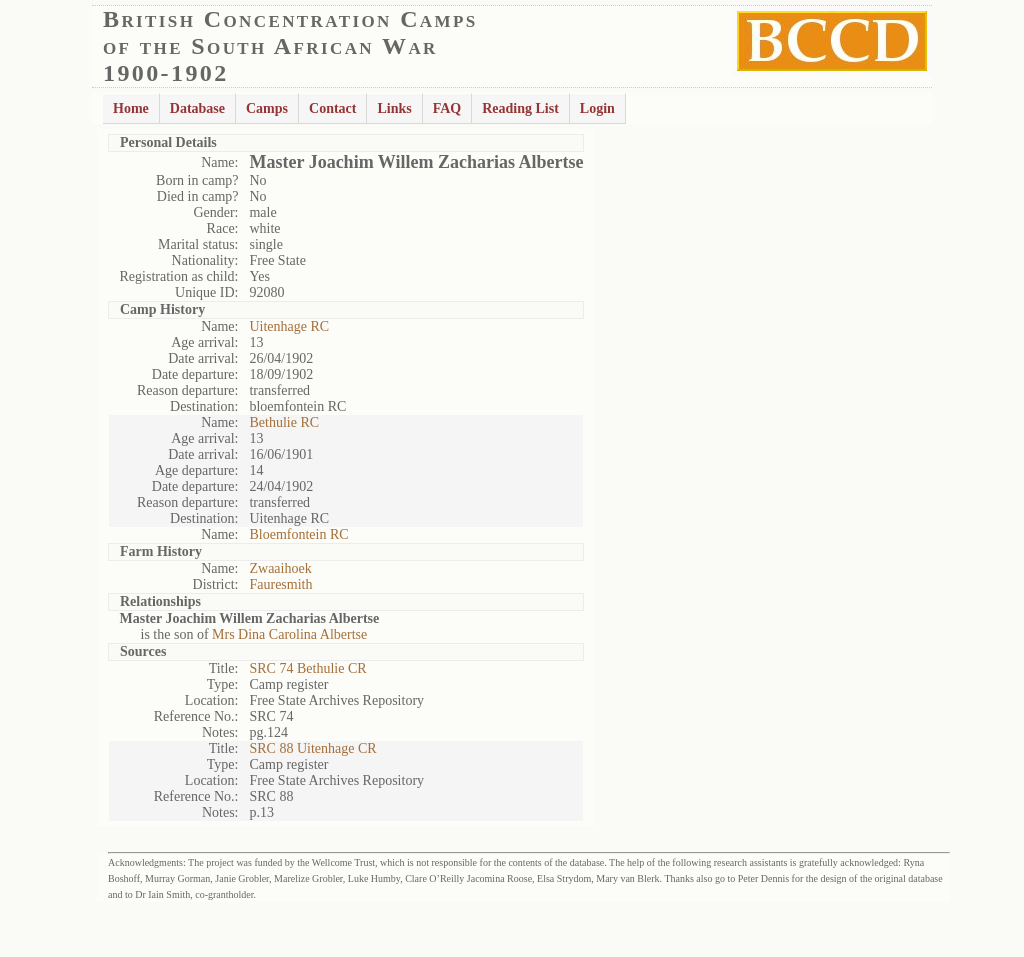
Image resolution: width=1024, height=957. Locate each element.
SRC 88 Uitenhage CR (312, 748)
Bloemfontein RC (298, 534)
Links (394, 108)
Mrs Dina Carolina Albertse (289, 634)
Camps (267, 108)
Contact (332, 108)
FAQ (447, 108)
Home (131, 108)
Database (197, 108)
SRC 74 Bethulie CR (307, 668)
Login (597, 108)
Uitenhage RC (289, 326)
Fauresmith (280, 584)
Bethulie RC (284, 422)
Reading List (520, 108)
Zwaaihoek (280, 568)
